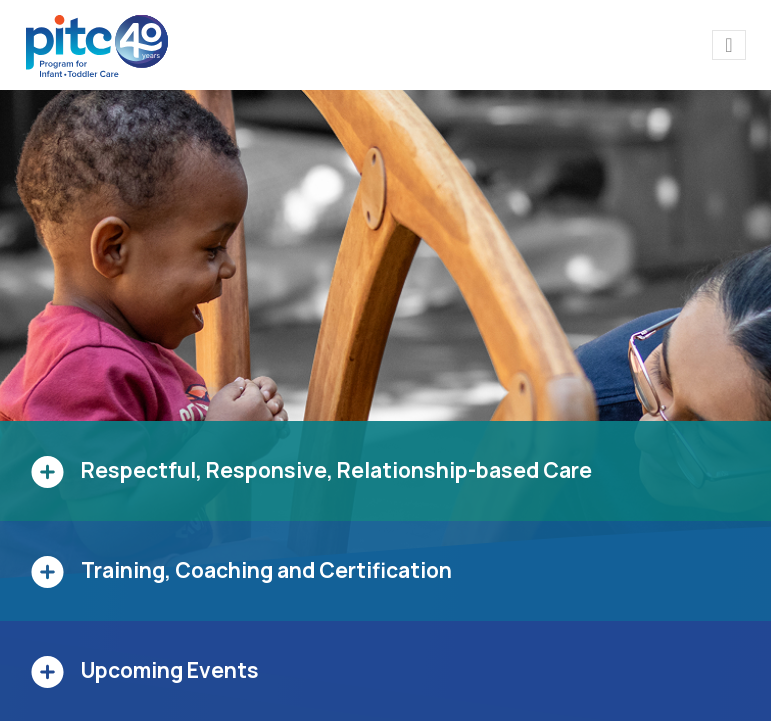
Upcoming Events (170, 670)
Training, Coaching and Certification (266, 570)
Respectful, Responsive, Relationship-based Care (336, 470)
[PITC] (102, 45)
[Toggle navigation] (728, 45)
